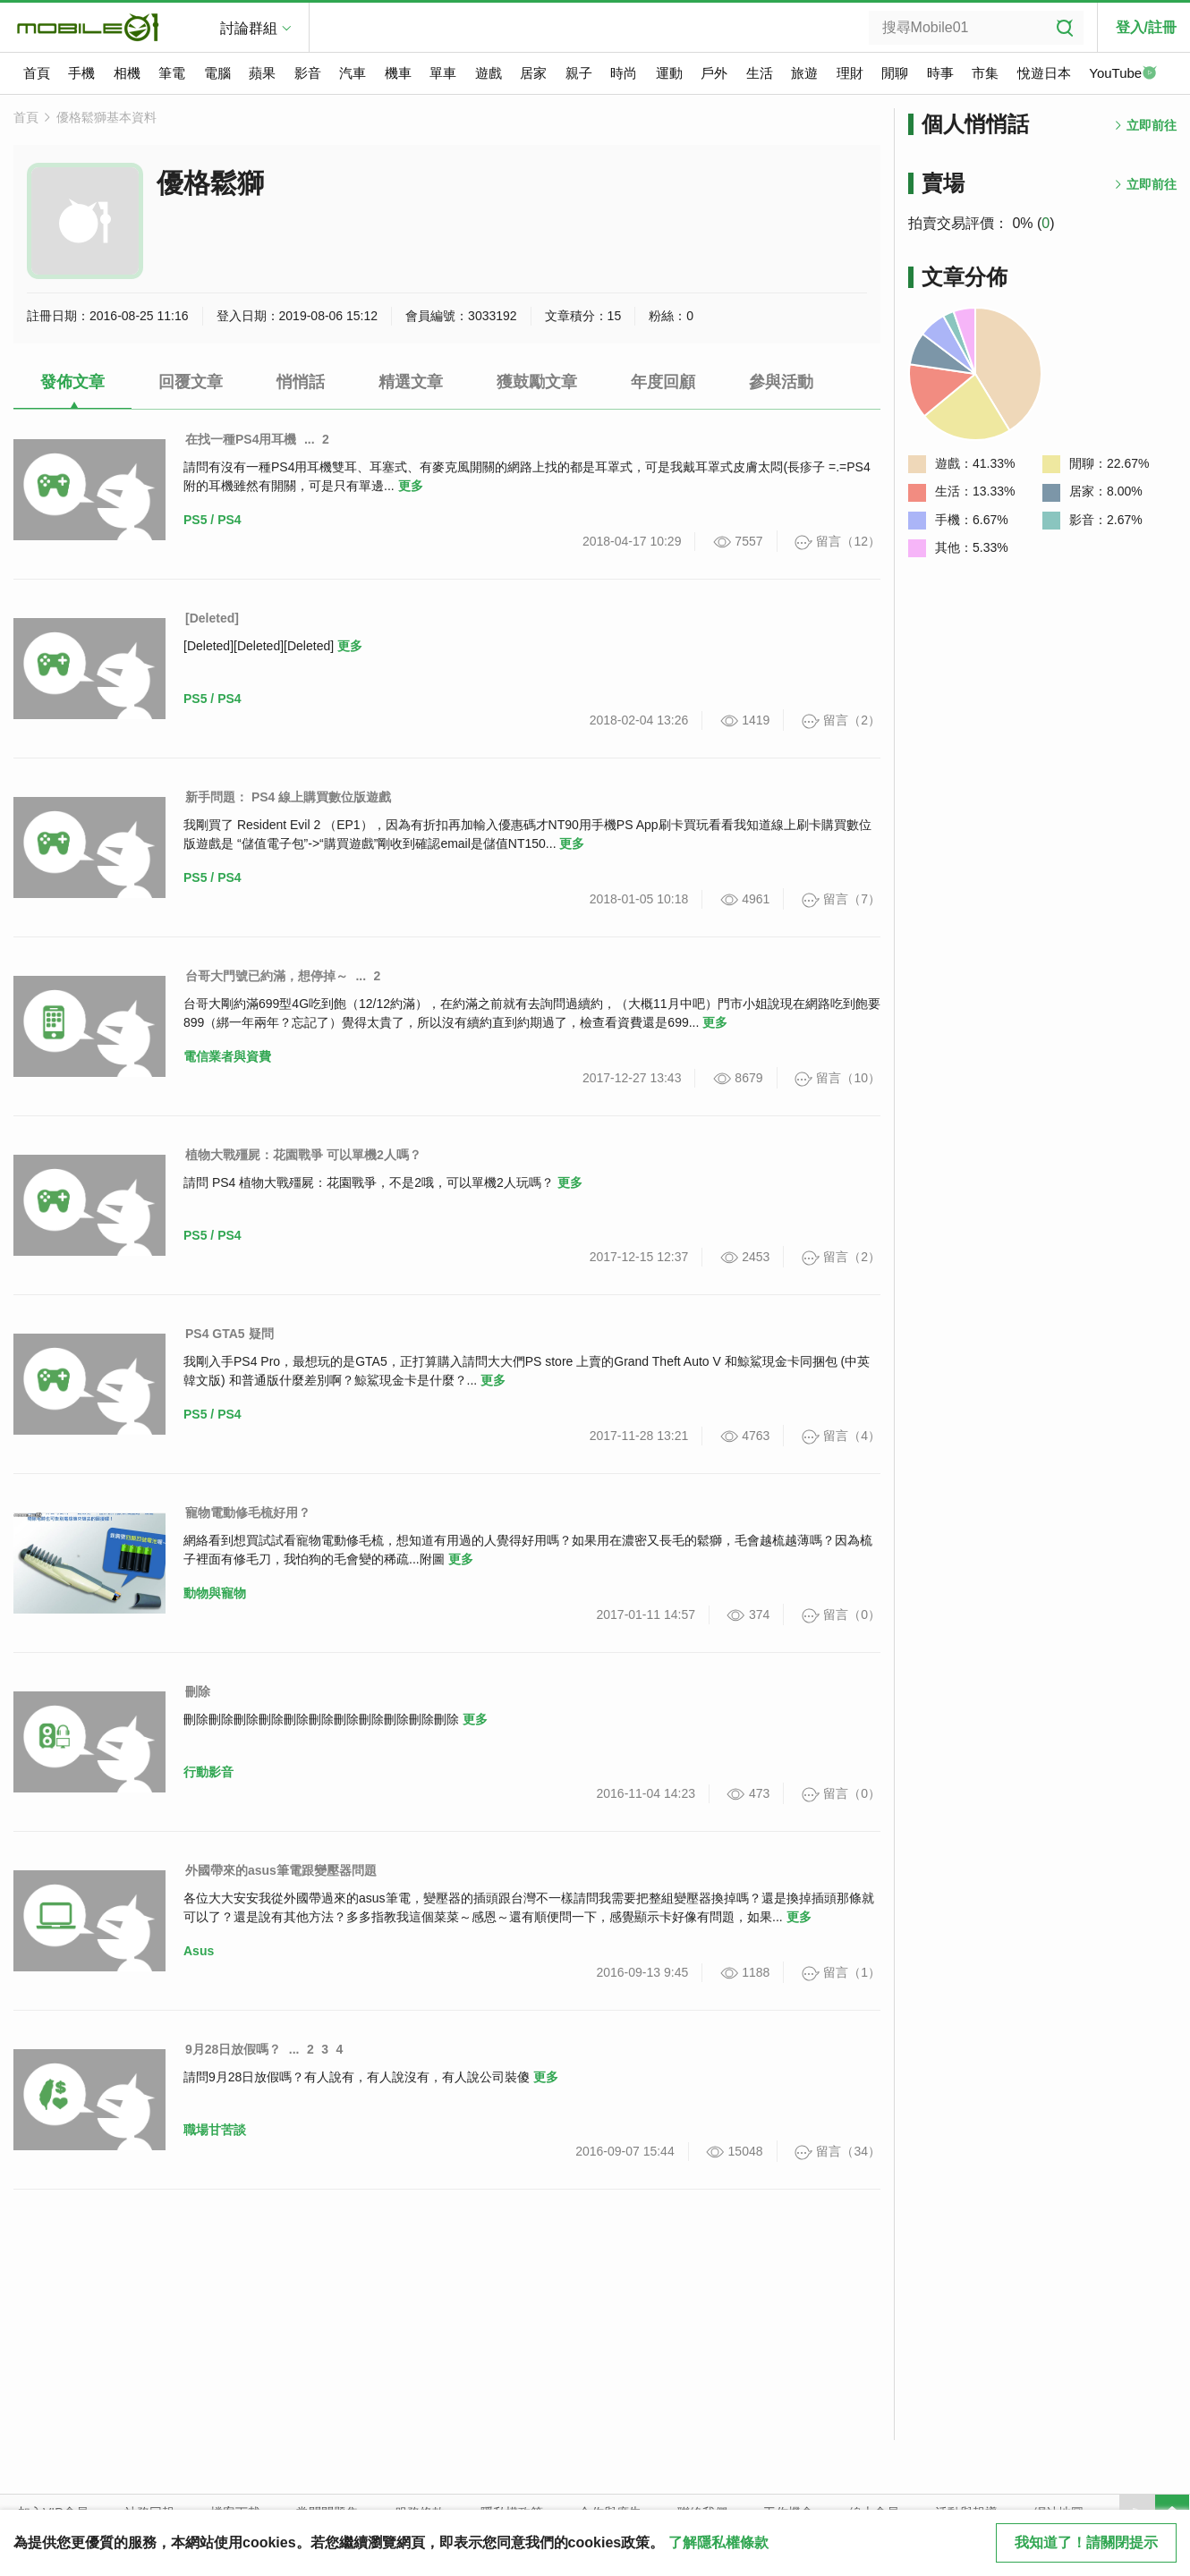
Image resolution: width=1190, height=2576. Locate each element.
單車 (442, 72)
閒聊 (894, 72)
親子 (578, 72)
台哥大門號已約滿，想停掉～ (266, 976)
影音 (307, 72)
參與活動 (781, 382)
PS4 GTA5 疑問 (229, 1333)
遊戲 (488, 72)
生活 (759, 72)
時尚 (623, 72)
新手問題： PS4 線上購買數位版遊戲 (288, 797)
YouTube (1123, 74)
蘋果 (262, 72)
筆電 (171, 72)
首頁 (36, 72)
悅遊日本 (1044, 72)
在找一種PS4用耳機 (240, 439)
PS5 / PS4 (212, 520)
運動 (669, 72)
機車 (398, 72)
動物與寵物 (214, 1593)
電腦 (217, 72)
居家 (533, 72)
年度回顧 (663, 382)
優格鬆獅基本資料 (106, 117)
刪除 (197, 1691)
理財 (850, 72)
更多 (410, 486)
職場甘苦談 (214, 2130)
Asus (198, 1951)
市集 (985, 72)
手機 (81, 72)
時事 (940, 72)
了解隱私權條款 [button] (718, 2542)
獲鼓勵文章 (537, 382)
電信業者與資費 (227, 1056)
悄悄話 (300, 382)
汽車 (352, 72)
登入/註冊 (1146, 27)
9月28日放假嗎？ (233, 2049)
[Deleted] (212, 618)
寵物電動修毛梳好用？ (247, 1512)
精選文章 (410, 382)
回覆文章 (190, 382)
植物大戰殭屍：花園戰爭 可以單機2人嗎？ (303, 1155)
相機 (127, 72)
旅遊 (804, 72)
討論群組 (248, 28)
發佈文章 (72, 382)
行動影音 (208, 1772)
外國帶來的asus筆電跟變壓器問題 (281, 1870)
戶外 (714, 72)
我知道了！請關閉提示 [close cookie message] (1086, 2542)
